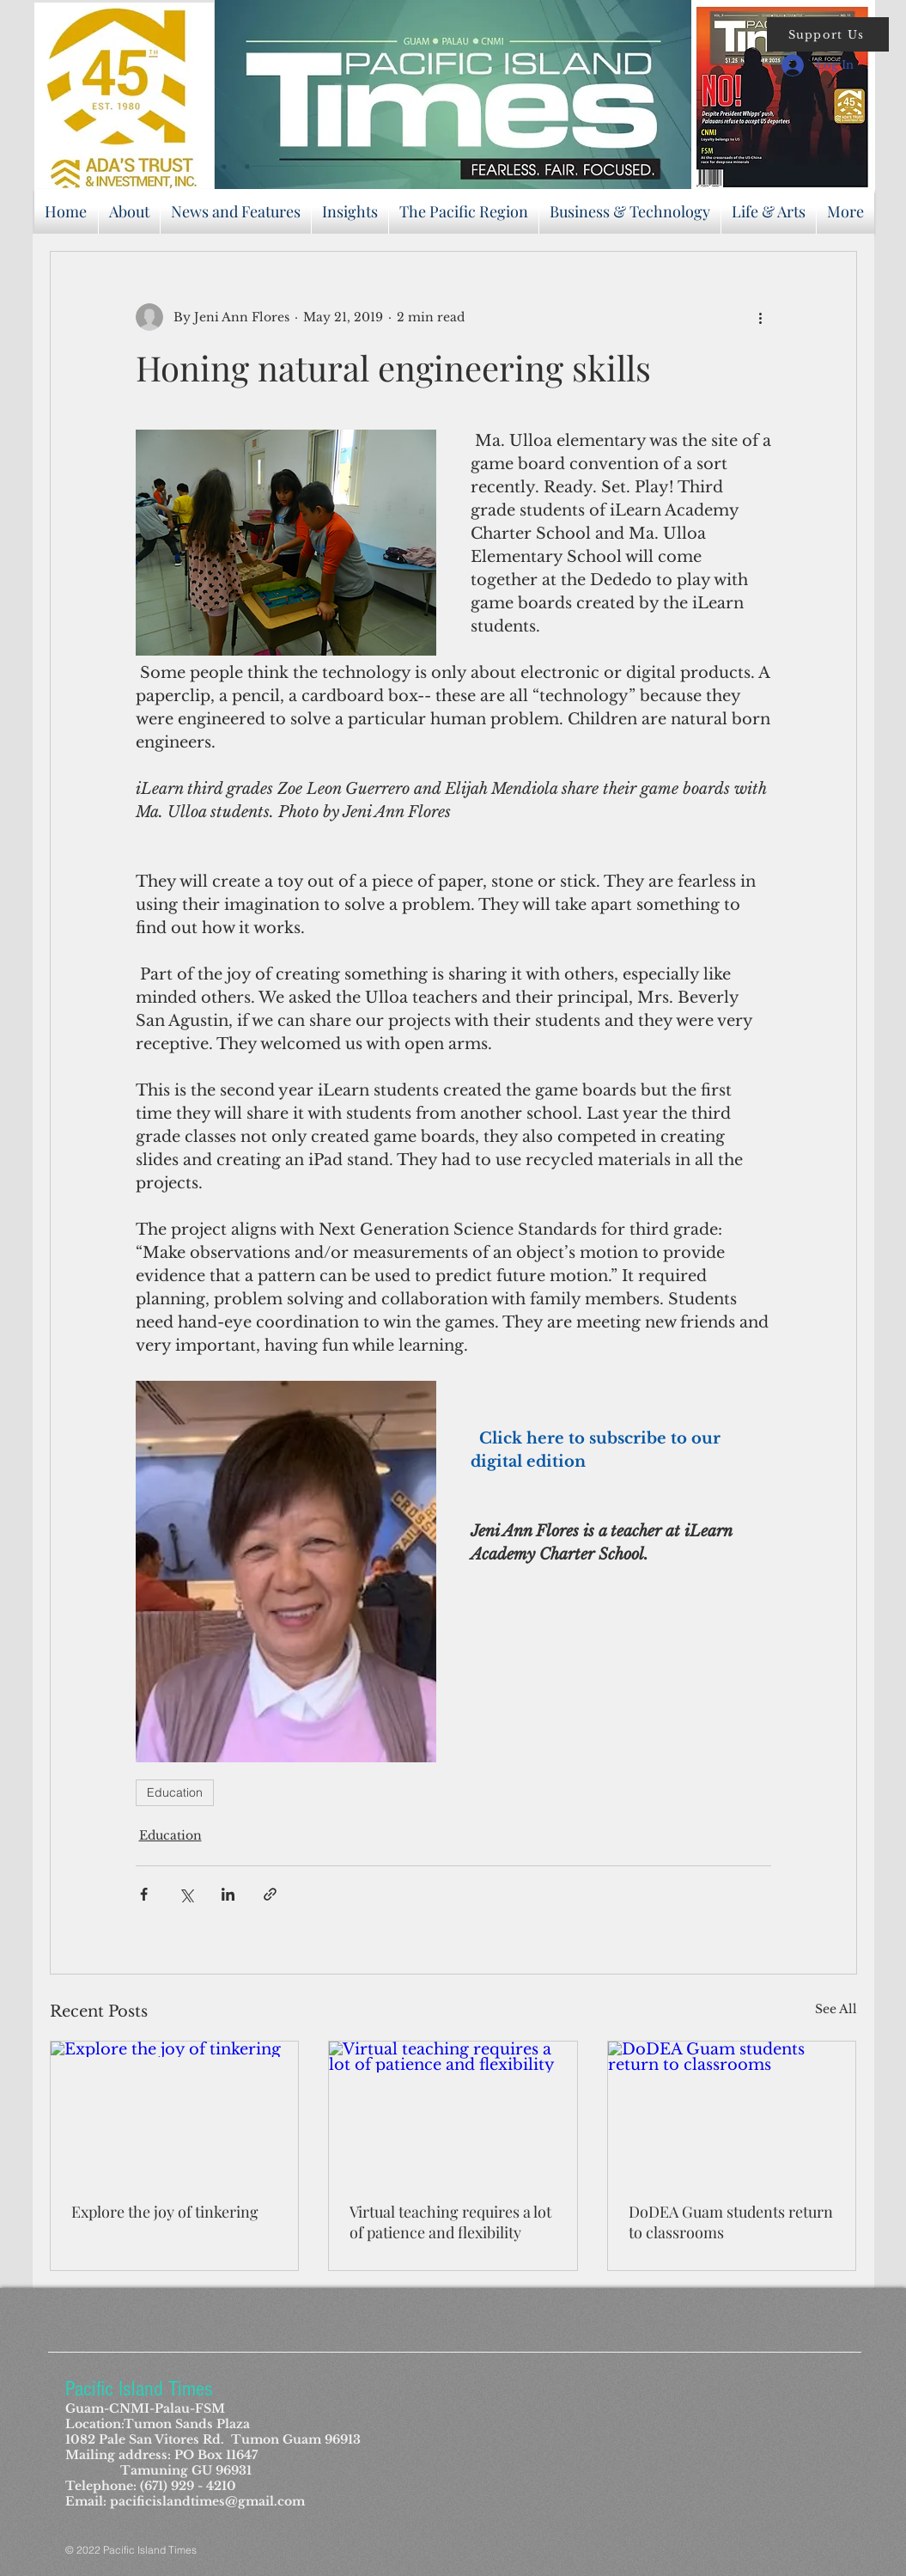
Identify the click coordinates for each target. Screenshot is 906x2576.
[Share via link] (270, 1894)
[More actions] (761, 317)
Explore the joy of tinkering (164, 2211)
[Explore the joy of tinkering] (175, 2111)
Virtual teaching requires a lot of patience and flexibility (450, 2222)
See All (836, 2009)
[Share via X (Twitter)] (186, 1894)
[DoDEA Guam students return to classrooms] (732, 2111)
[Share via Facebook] (144, 1894)
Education (175, 1792)
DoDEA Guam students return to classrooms (731, 2222)
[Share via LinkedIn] (228, 1894)
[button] (828, 34)
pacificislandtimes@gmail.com (207, 2501)
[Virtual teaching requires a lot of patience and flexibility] (453, 2111)
